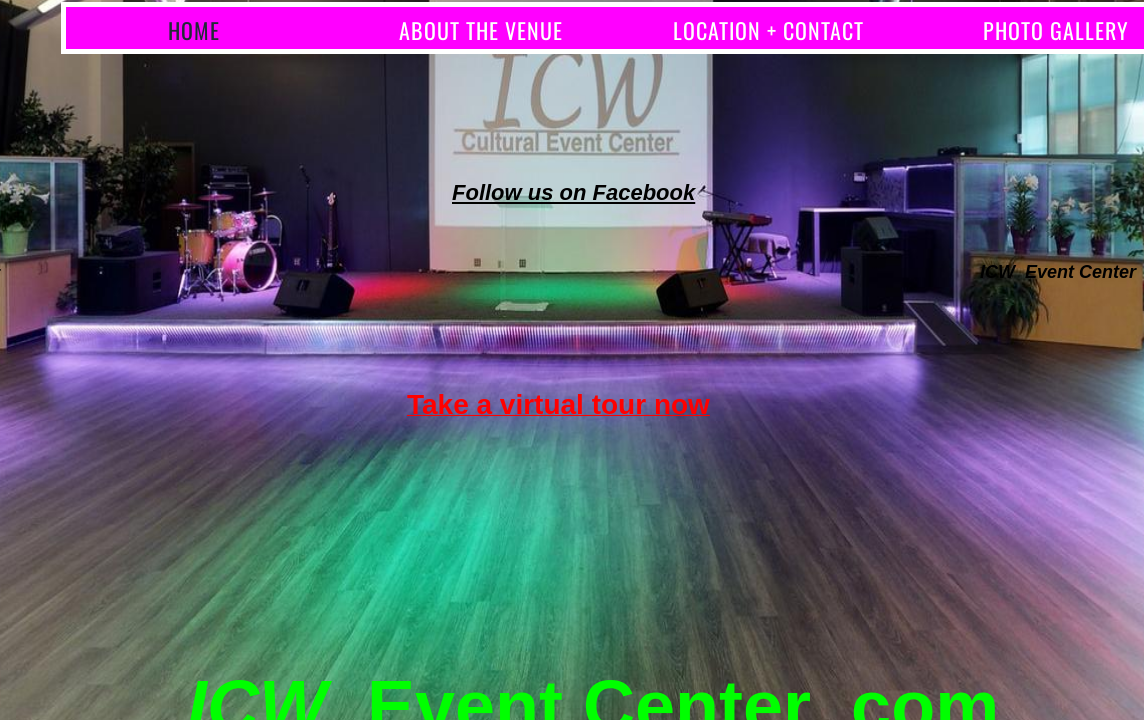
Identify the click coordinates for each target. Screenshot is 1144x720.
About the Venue (481, 30)
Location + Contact (768, 30)
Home (194, 30)
